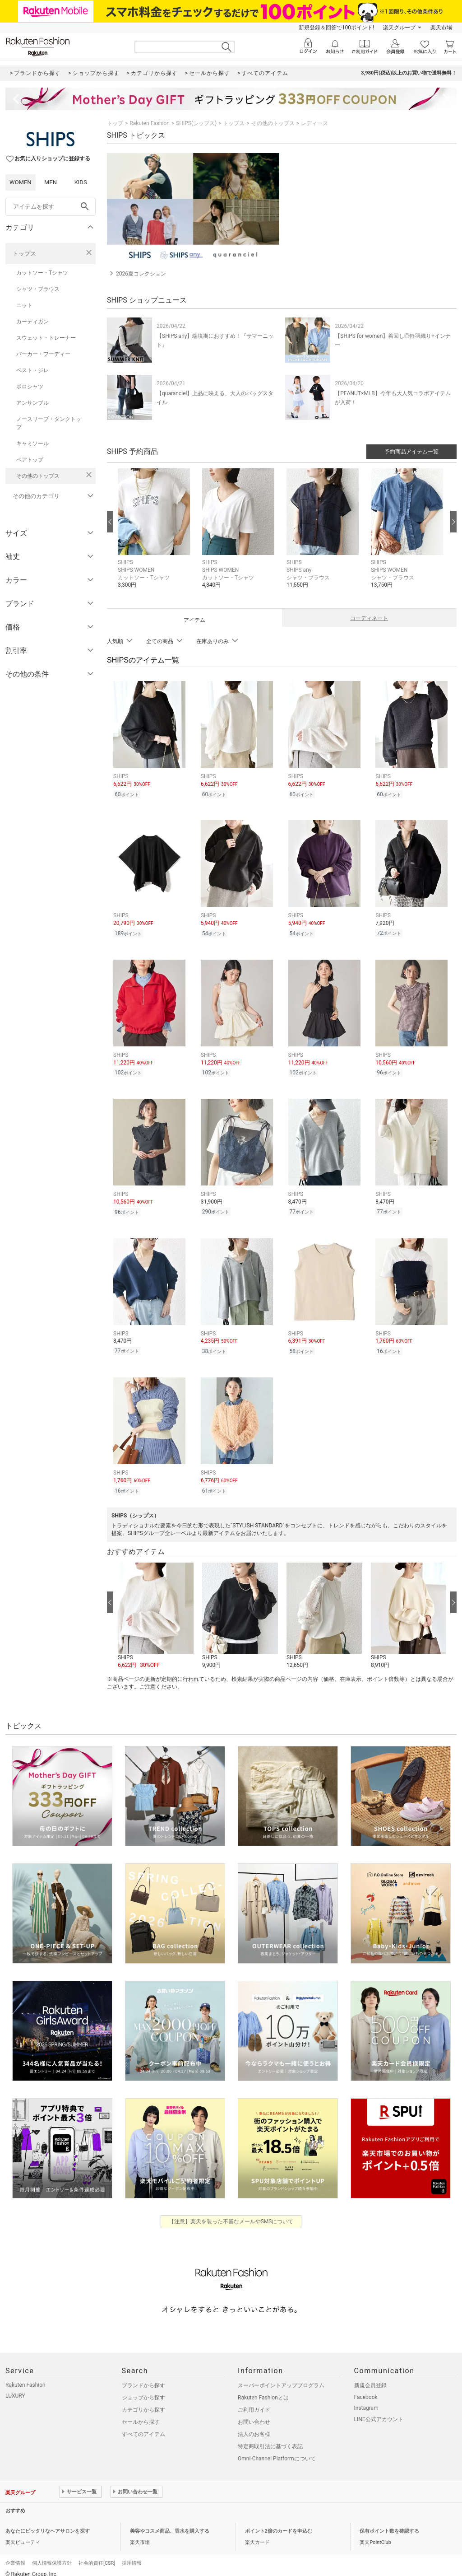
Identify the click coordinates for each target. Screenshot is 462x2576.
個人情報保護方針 (52, 2555)
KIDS (80, 182)
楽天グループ (399, 27)
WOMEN (20, 182)
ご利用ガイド (254, 2402)
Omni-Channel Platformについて (277, 2450)
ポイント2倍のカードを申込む (278, 2523)
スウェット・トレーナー (46, 338)
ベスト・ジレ (32, 370)
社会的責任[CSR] (97, 2555)
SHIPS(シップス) (196, 123)
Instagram (366, 2400)
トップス (24, 253)
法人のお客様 (254, 2426)
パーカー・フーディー (43, 354)
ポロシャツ (29, 386)
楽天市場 (441, 27)
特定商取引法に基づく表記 (270, 2438)
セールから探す (141, 2414)
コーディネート (369, 618)
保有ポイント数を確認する (389, 2523)
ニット (24, 305)
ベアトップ (29, 460)
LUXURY (15, 2388)
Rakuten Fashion (149, 123)
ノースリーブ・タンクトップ (48, 423)
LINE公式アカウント (378, 2411)
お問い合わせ (254, 2414)
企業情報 (15, 2555)
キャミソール (32, 443)
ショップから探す (143, 2389)
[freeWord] (50, 207)
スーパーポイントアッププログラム (281, 2377)
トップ (115, 123)
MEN (50, 182)
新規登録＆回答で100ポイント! (336, 27)
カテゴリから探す (143, 2402)
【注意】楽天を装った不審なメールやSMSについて (231, 2213)
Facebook (366, 2389)
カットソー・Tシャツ (42, 273)
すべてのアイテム (143, 2426)
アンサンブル (32, 403)
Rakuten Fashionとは (263, 2389)
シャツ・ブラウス (38, 289)
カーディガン (32, 321)
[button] (155, 535)
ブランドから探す (143, 2377)
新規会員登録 (370, 2377)
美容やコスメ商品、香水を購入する (169, 2523)
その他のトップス (38, 476)
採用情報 (132, 2555)
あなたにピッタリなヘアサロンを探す (47, 2523)
